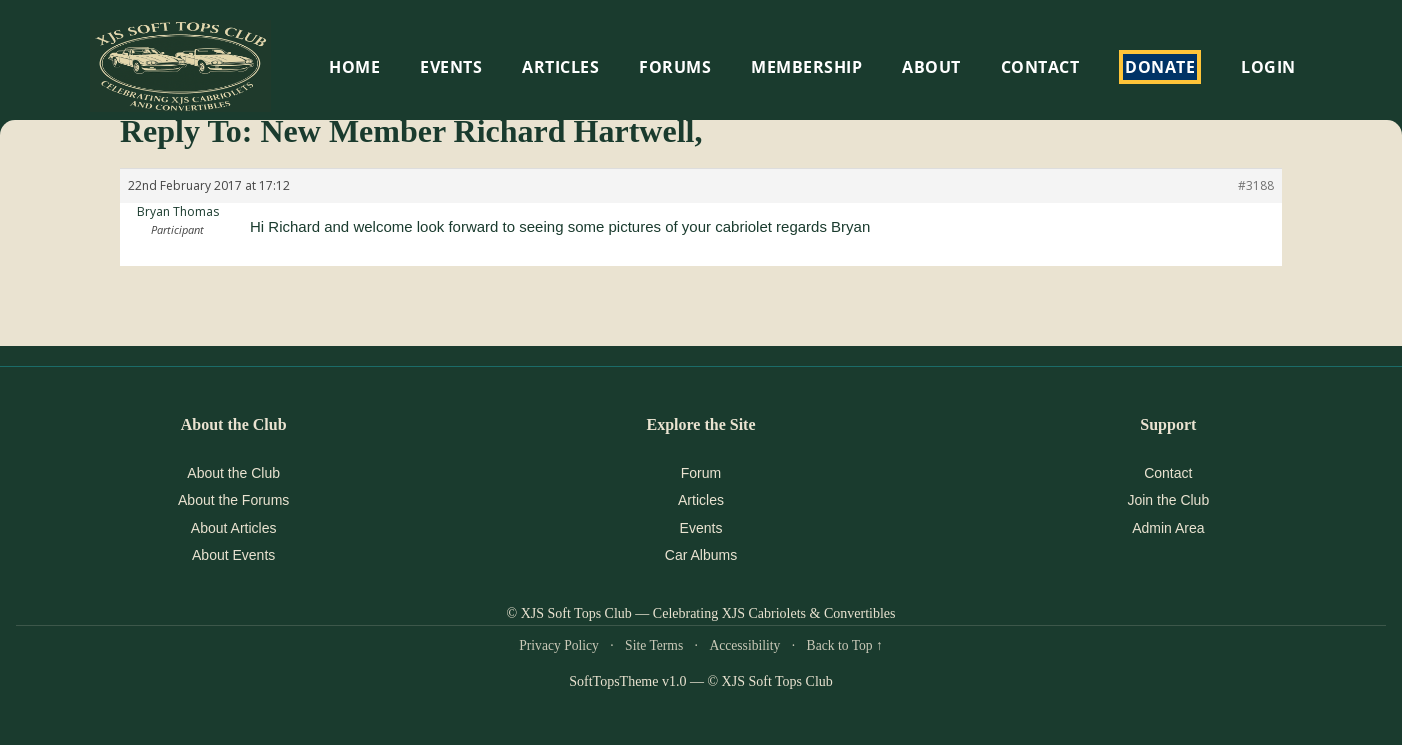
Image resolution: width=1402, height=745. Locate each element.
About (931, 67)
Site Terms (654, 645)
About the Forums (233, 500)
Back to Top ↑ (845, 645)
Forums (675, 67)
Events (701, 528)
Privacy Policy (559, 645)
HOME (354, 67)
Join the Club (1168, 500)
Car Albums (701, 555)
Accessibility (744, 645)
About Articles (234, 528)
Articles (560, 67)
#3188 (1256, 185)
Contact (1040, 67)
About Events (233, 555)
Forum (701, 473)
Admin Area (1168, 528)
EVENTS (451, 67)
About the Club (233, 473)
